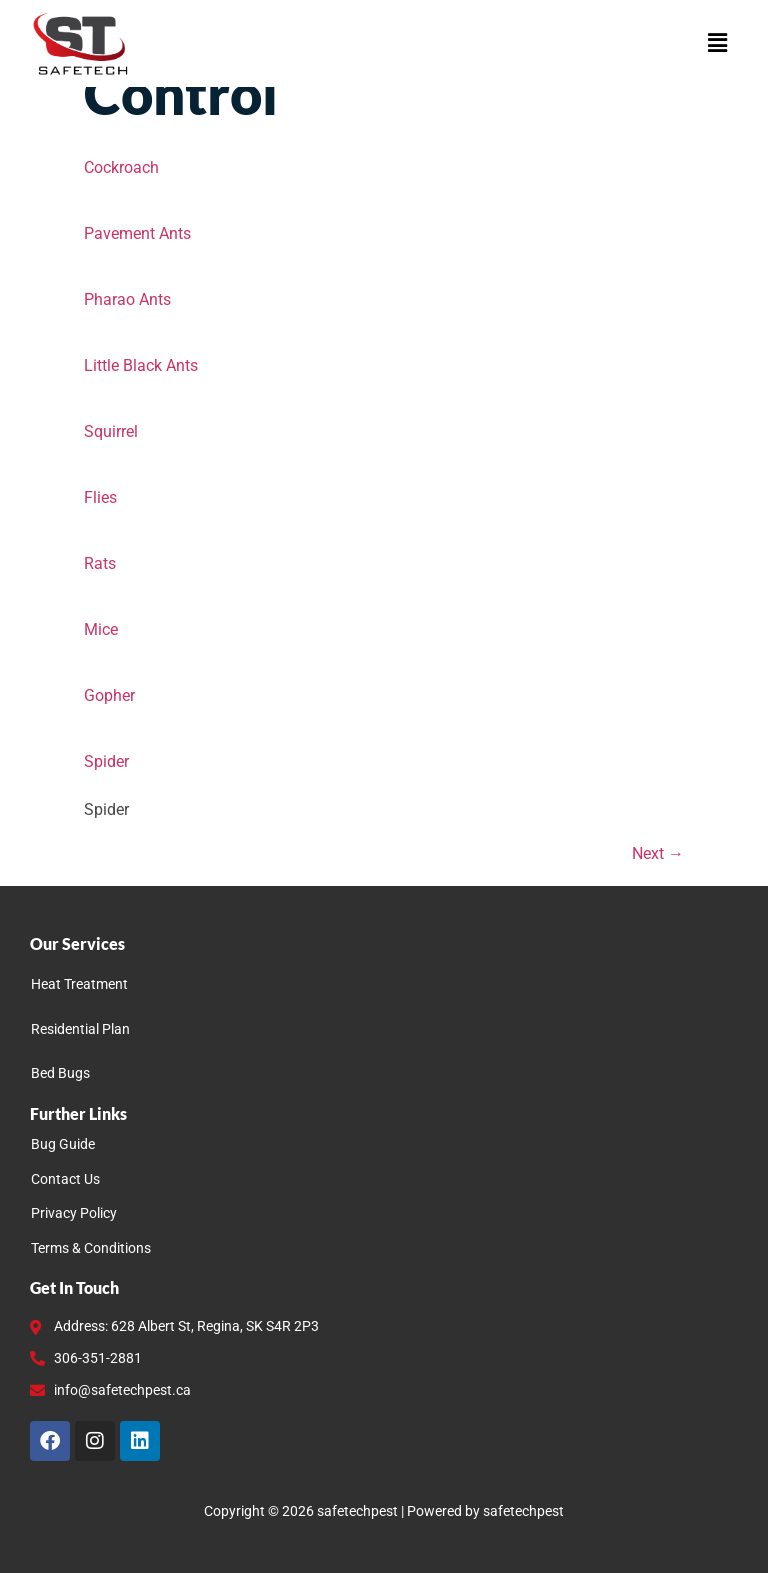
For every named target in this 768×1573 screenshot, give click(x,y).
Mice (101, 629)
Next (658, 853)
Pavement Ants (137, 233)
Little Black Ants (141, 365)
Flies (100, 497)
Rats (100, 563)
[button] (717, 43)
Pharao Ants (127, 299)
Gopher (109, 695)
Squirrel (111, 431)
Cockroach (121, 167)
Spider (106, 761)
